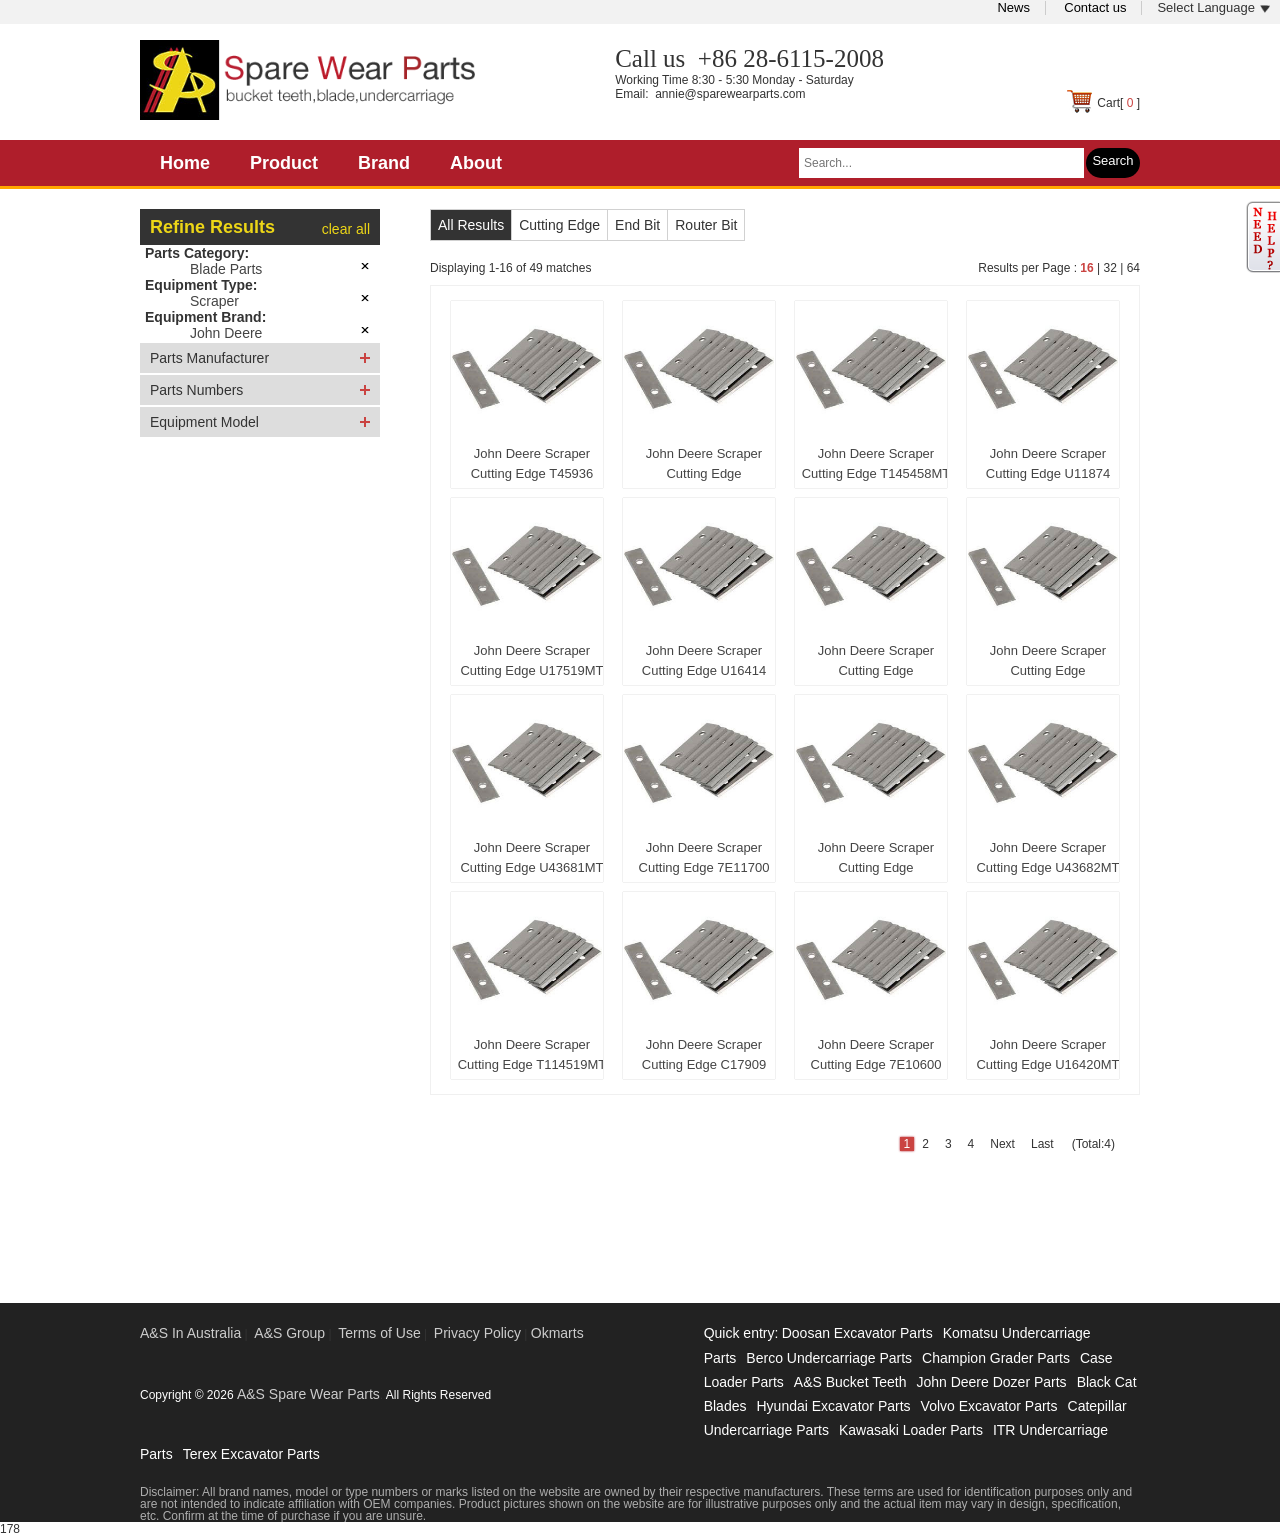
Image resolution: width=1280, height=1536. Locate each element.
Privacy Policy (477, 1333)
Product (284, 163)
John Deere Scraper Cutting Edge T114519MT (532, 1054)
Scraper (214, 301)
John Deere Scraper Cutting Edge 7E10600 (876, 1054)
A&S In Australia (190, 1333)
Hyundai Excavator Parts (833, 1406)
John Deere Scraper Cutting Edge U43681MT (531, 857)
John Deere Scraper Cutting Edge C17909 (704, 1054)
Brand (384, 163)
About (476, 163)
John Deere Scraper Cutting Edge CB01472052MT (876, 862)
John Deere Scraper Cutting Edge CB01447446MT (1048, 665)
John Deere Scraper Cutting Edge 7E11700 (704, 857)
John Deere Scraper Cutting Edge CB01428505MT (876, 665)
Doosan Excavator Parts (857, 1333)
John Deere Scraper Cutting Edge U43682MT (1047, 857)
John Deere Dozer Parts (991, 1382)
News (1013, 7)
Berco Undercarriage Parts (829, 1358)
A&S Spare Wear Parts (308, 1394)
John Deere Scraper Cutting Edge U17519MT (531, 660)
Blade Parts (226, 269)
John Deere (226, 333)
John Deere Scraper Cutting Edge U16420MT (1047, 1054)
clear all (346, 229)
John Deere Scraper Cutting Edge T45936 (532, 463)
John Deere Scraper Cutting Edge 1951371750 (704, 468)
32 (1109, 268)
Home (185, 163)
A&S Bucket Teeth (850, 1382)
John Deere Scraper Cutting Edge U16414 (704, 660)
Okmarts (557, 1333)
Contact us (1095, 7)
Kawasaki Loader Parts (911, 1430)
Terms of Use (379, 1333)
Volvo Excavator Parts (989, 1406)
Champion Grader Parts (996, 1358)
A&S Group (289, 1333)
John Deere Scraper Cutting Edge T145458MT (876, 463)
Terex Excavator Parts (251, 1454)
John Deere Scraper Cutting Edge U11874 (1048, 463)
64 (1133, 268)
